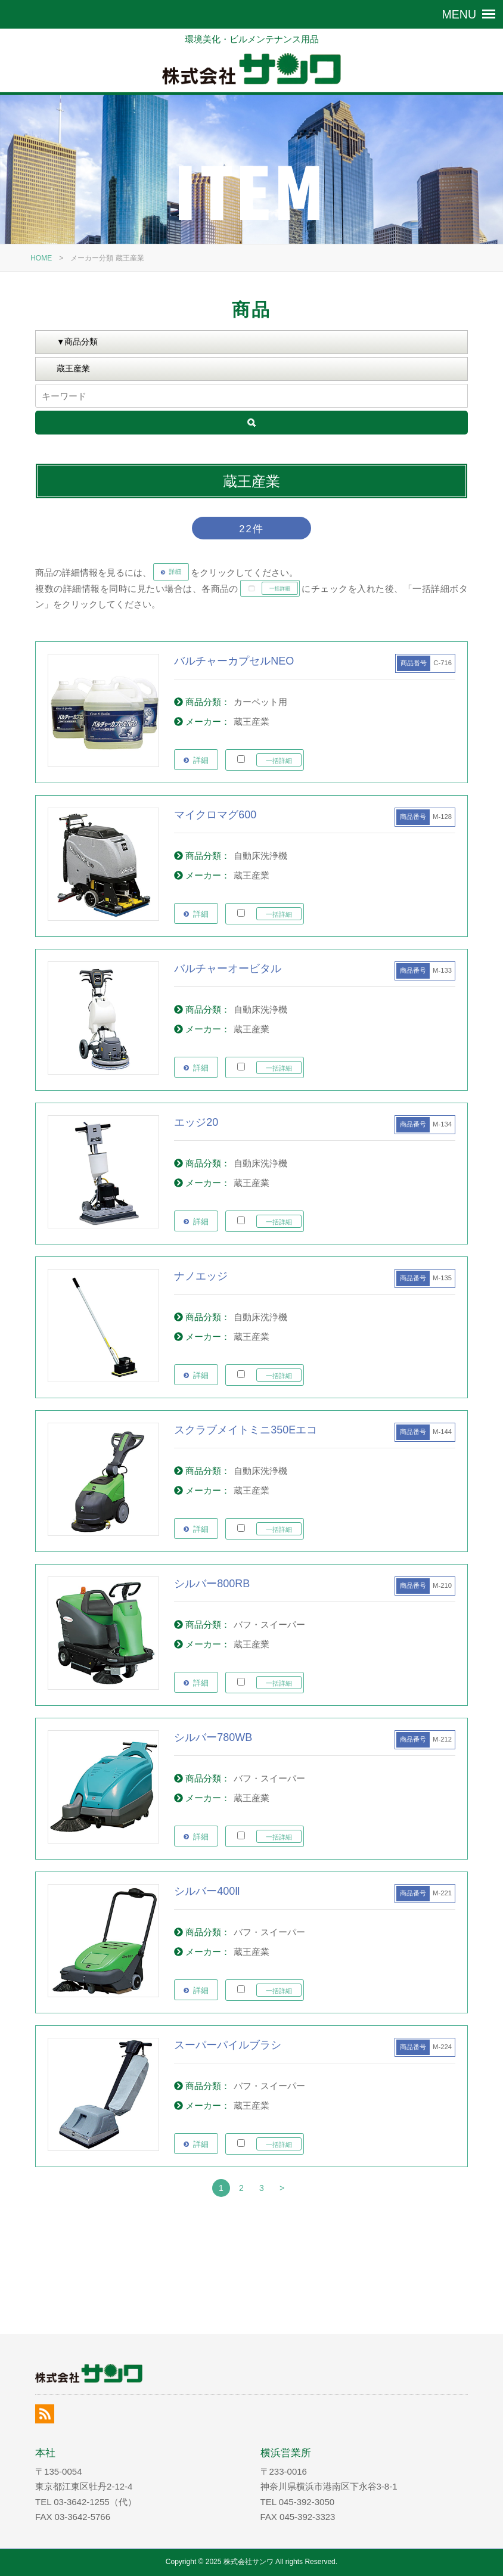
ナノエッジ (201, 1276)
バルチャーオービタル (227, 968)
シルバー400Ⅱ (207, 1891)
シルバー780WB (213, 1737)
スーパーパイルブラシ (227, 2045)
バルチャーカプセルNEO (234, 661)
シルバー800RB (212, 1584)
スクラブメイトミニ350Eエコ (245, 1430)
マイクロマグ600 (215, 815)
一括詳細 (279, 760)
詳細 (201, 760)
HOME (41, 258)
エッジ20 (196, 1122)
